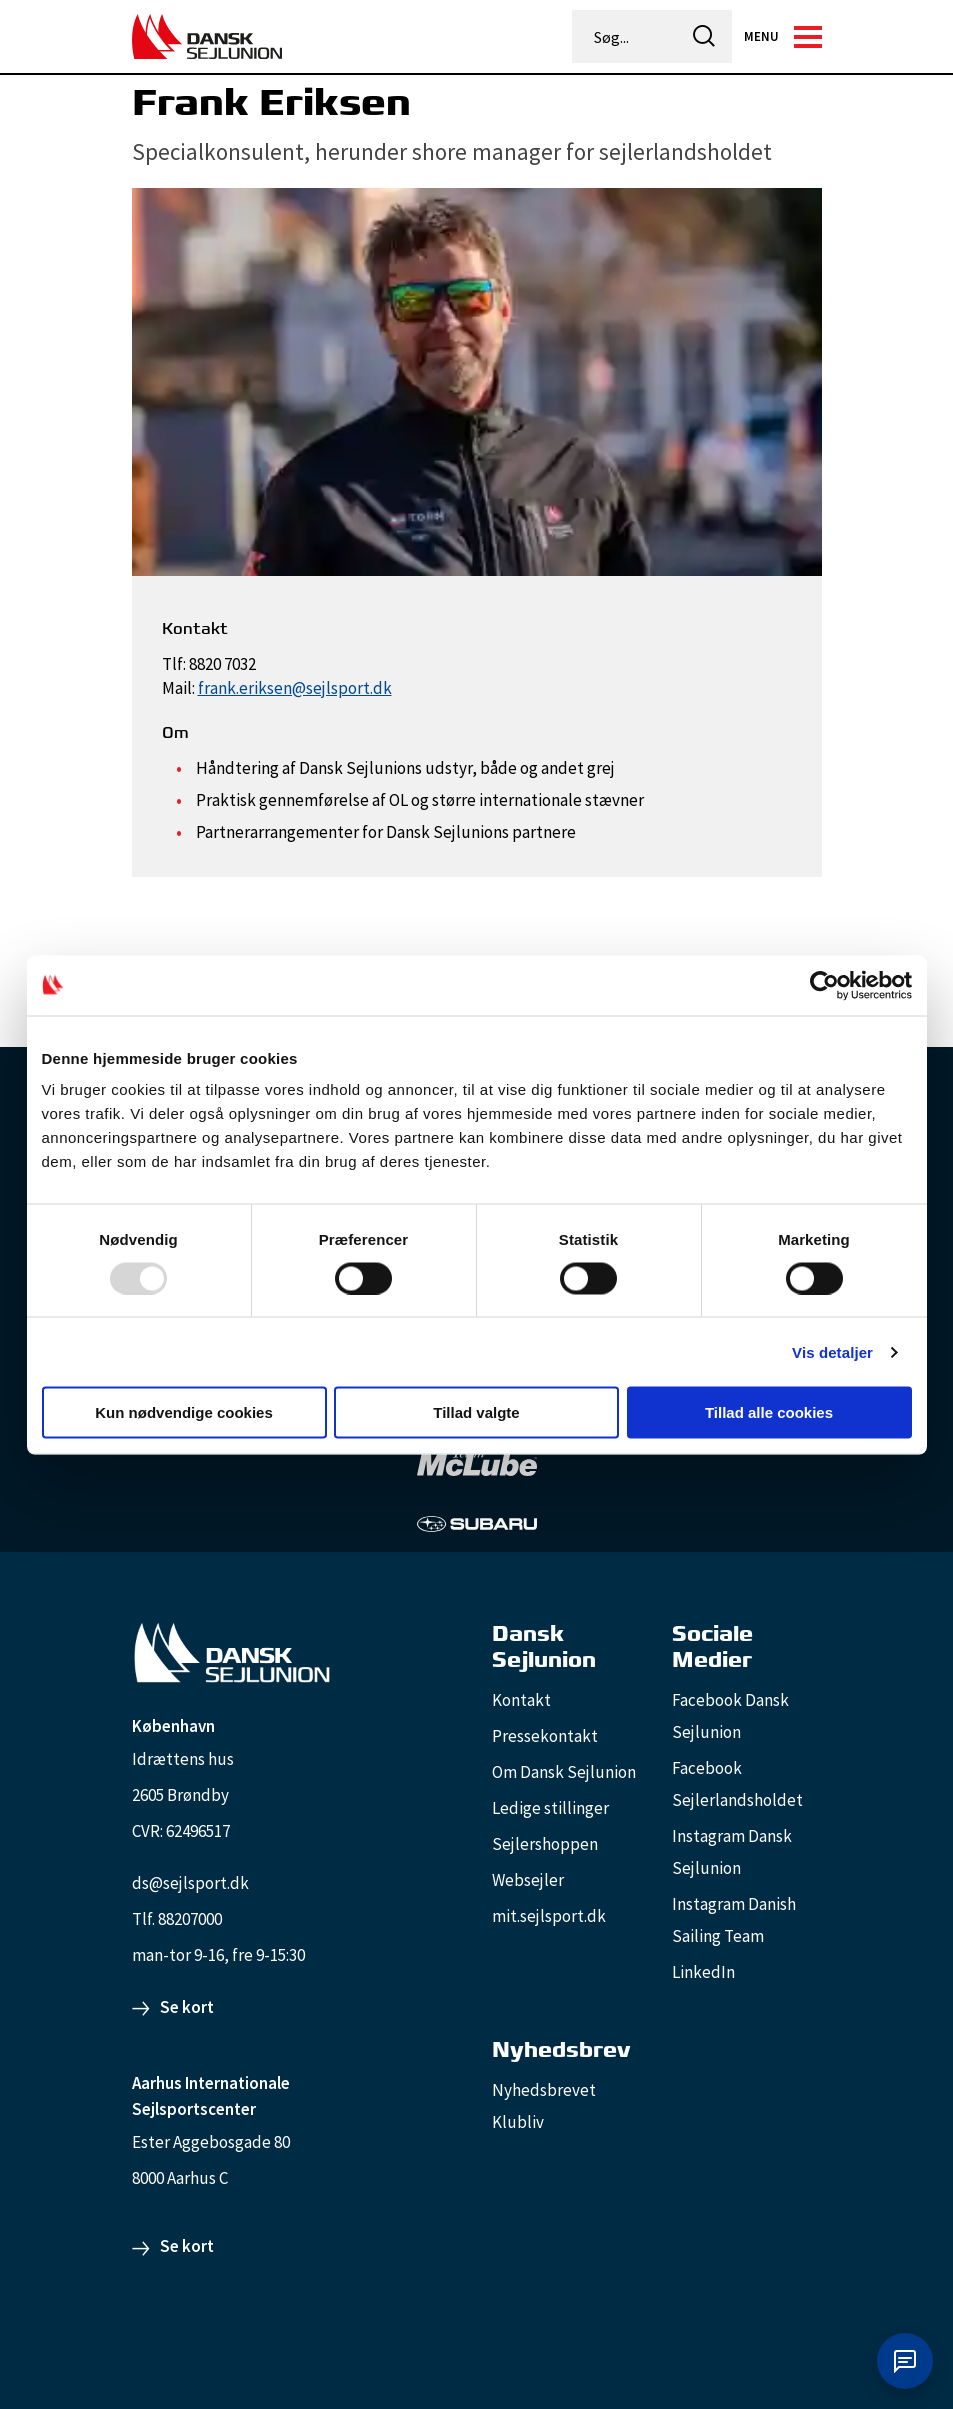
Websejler (528, 1880)
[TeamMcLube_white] (477, 1461)
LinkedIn (703, 1972)
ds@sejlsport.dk (190, 1883)
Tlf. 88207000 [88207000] (177, 1919)
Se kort (187, 2007)
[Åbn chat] (905, 2361)
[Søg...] (627, 37)
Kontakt (521, 1700)
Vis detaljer (832, 1351)
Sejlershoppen (545, 1844)
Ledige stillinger (550, 1808)
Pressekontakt (545, 1736)
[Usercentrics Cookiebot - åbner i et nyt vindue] (824, 985)
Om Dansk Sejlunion (564, 1772)
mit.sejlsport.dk (549, 1916)
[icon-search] (705, 36)
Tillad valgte (476, 1412)
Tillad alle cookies (769, 1412)
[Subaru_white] (477, 1524)
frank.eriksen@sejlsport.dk (295, 688)
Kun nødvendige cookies (184, 1412)
